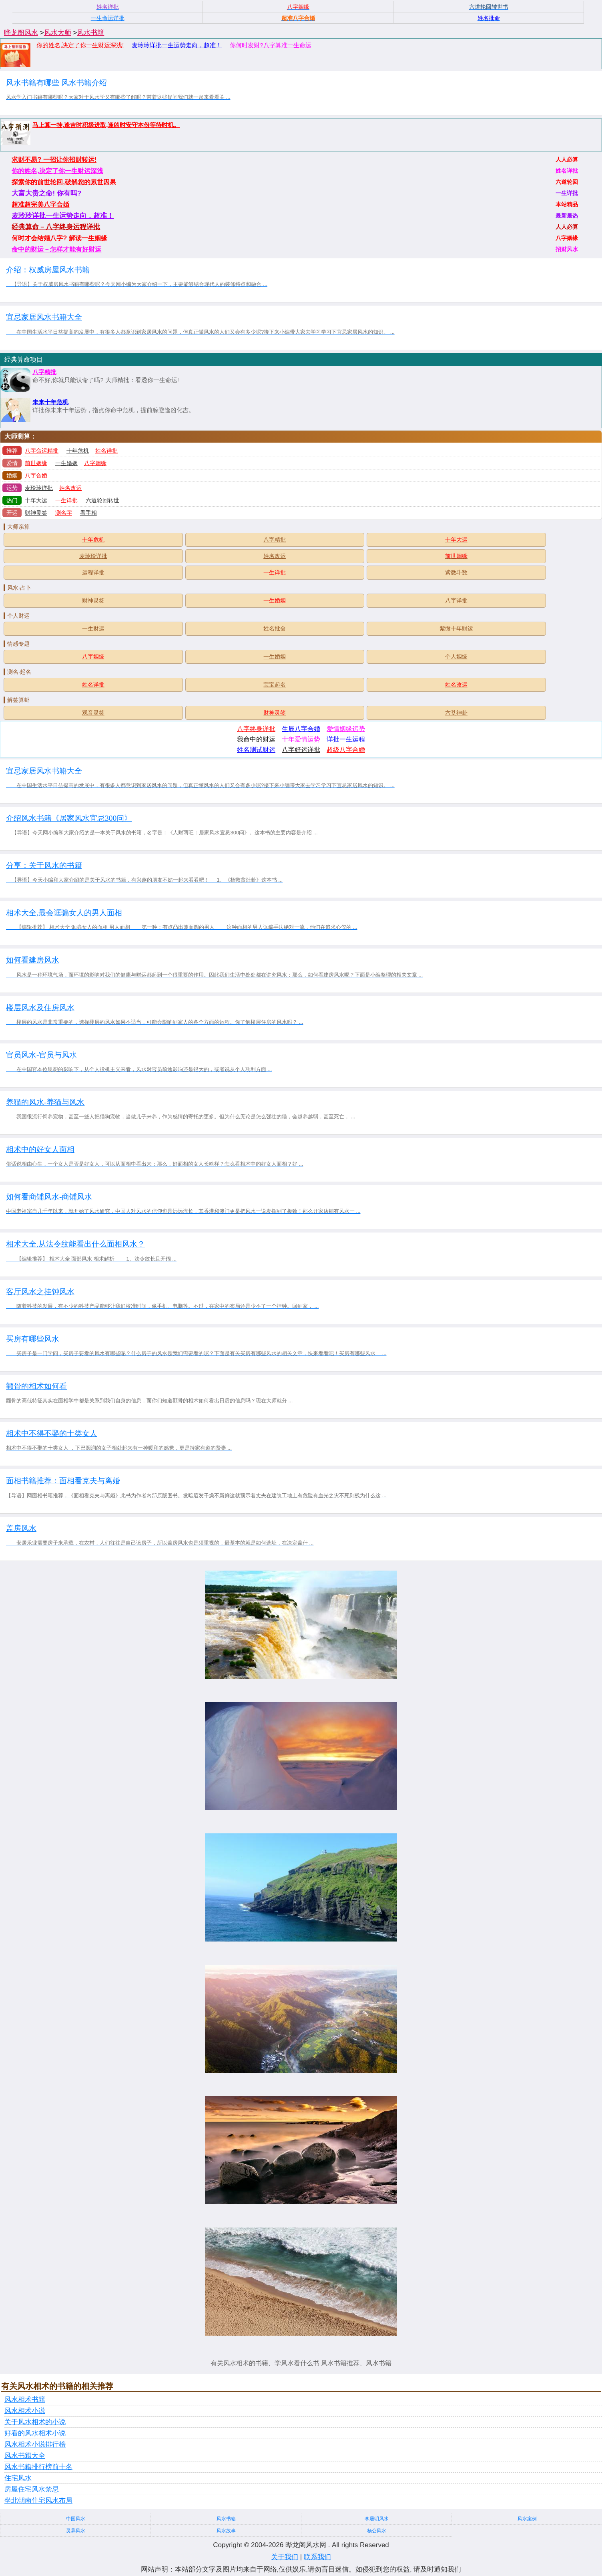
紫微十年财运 (456, 628)
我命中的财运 (256, 739)
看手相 (88, 513)
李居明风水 (377, 2519)
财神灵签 (36, 513)
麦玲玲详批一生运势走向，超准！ (177, 45)
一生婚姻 (66, 463)
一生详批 (66, 500)
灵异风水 (75, 2531)
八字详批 (456, 600)
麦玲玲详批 (39, 488)
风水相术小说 (24, 2411)
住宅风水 (18, 2478)
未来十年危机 (50, 402)
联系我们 (317, 2557)
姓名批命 (274, 628)
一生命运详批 (107, 18)
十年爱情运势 (301, 739)
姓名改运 (70, 488)
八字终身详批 (256, 728)
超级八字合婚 (346, 749)
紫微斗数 (456, 572)
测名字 (63, 513)
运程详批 (93, 572)
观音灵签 (93, 712)
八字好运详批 (301, 749)
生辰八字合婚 (301, 728)
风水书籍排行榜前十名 (38, 2467)
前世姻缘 (36, 463)
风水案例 (527, 2519)
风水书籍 (90, 32)
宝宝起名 (274, 684)
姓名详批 (106, 450)
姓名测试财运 (256, 749)
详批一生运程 (346, 739)
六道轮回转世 (102, 500)
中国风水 (75, 2519)
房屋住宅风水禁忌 (31, 2489)
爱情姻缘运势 (346, 728)
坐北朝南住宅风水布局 (38, 2500)
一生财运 (93, 628)
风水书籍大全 (24, 2455)
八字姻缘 (95, 463)
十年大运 (36, 500)
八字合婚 (36, 475)
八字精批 (44, 372)
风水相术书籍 (24, 2399)
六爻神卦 (456, 712)
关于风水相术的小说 (35, 2422)
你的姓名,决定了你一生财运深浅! (80, 45)
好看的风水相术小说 (35, 2433)
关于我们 (284, 2557)
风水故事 (226, 2531)
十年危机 (77, 450)
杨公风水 (376, 2531)
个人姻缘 (456, 656)
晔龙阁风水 (21, 32)
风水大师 (57, 32)
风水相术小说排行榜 (35, 2444)
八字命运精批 (41, 450)
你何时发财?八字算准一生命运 (270, 45)
